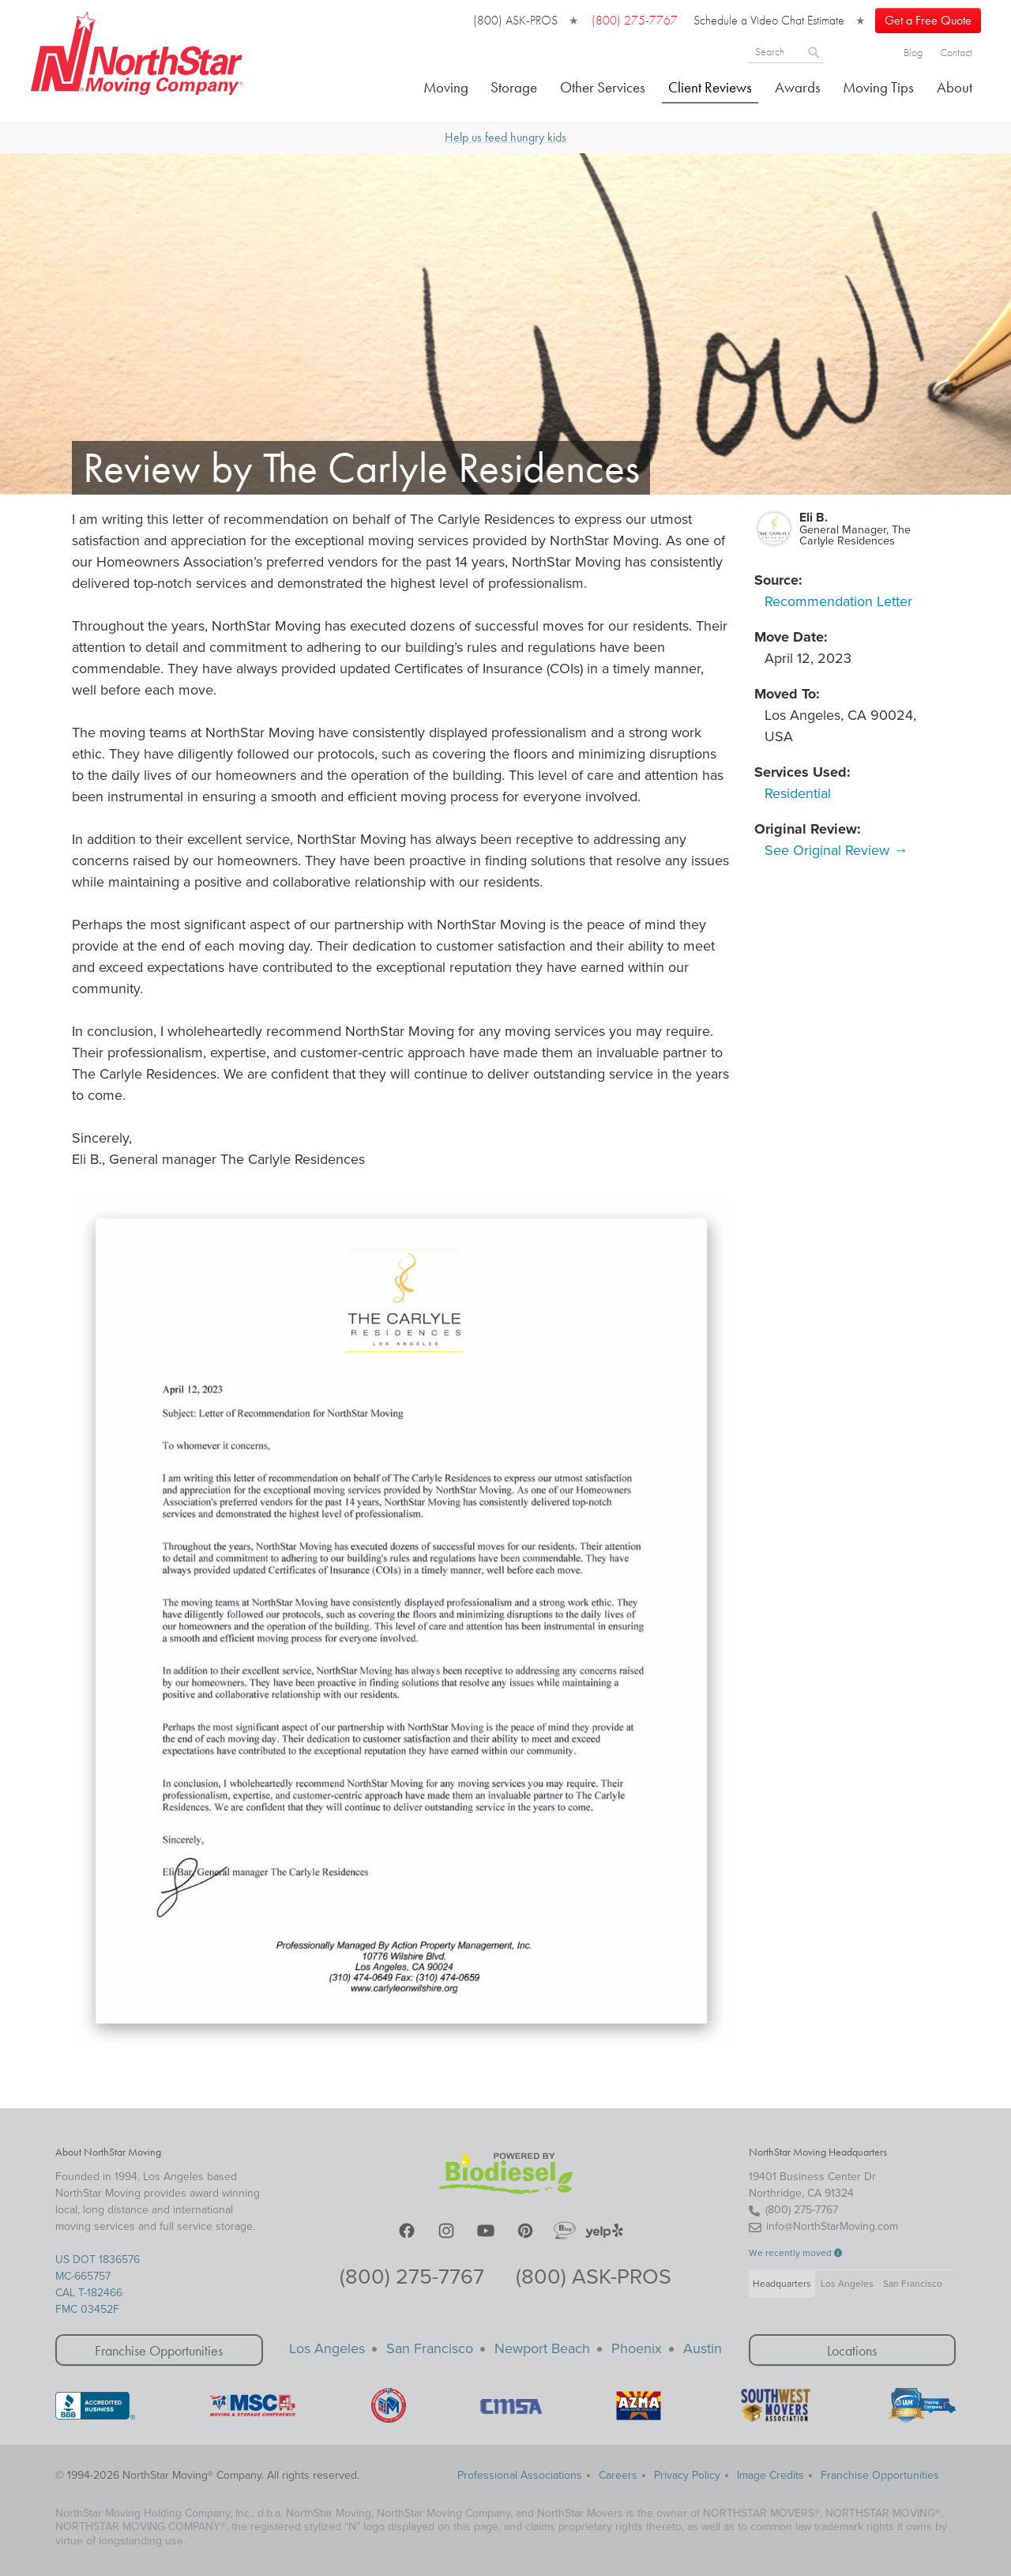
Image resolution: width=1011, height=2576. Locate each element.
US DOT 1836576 (97, 2259)
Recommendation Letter (838, 600)
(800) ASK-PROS (515, 20)
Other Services (602, 87)
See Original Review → (836, 849)
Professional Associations (519, 2474)
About (954, 87)
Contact (956, 52)
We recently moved (796, 2252)
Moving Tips (878, 87)
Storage (513, 87)
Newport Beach (542, 2348)
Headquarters (782, 2283)
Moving (445, 87)
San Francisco (912, 2283)
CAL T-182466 (88, 2292)
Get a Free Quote (928, 20)
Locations (852, 2350)
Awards (798, 87)
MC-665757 (83, 2276)
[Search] (840, 51)
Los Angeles (847, 2283)
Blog (913, 52)
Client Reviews (710, 87)
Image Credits (770, 2474)
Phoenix (636, 2348)
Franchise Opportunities (159, 2350)
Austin (702, 2348)
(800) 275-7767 (412, 2277)
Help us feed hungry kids (505, 136)
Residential (798, 792)
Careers (618, 2474)
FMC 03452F (87, 2309)
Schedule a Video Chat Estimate (768, 20)
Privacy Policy (687, 2474)
